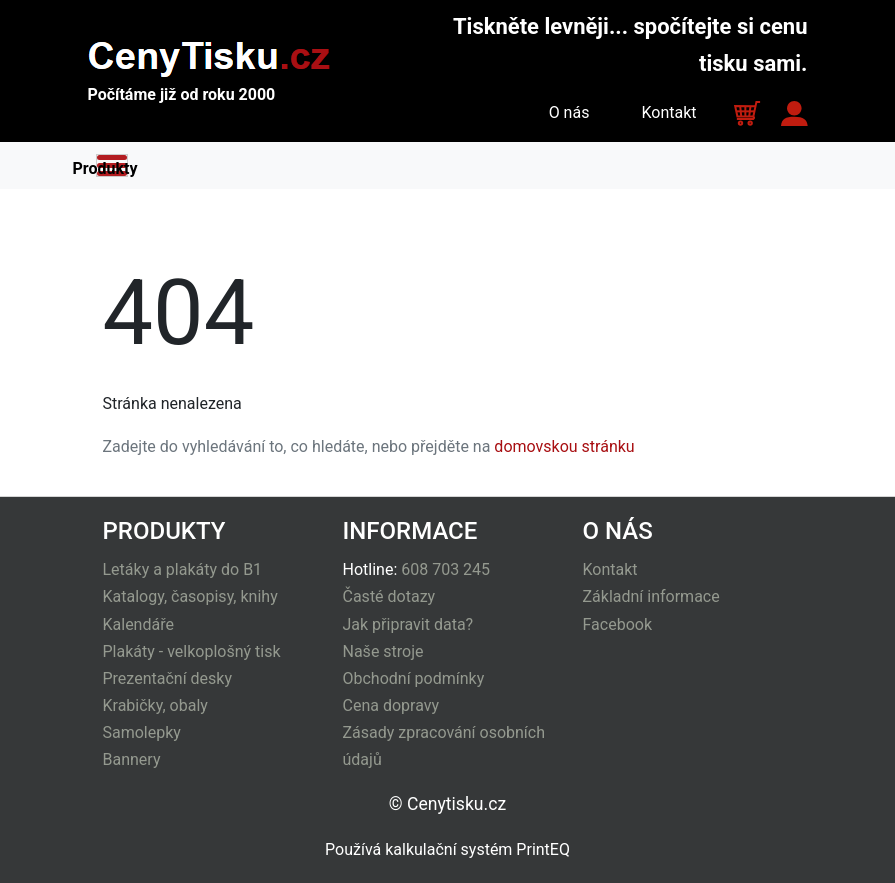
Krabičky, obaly (155, 705)
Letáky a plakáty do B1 (183, 569)
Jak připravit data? (408, 624)
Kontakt (668, 112)
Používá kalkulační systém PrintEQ (447, 849)
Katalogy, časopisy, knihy (190, 596)
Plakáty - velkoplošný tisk (192, 651)
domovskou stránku (564, 446)
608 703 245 (445, 569)
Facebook (617, 624)
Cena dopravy (391, 705)
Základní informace (651, 596)
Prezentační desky (168, 678)
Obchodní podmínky (414, 678)
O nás (569, 112)
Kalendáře (138, 624)
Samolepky (142, 732)
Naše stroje (383, 651)
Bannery (132, 759)
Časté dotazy (389, 596)
